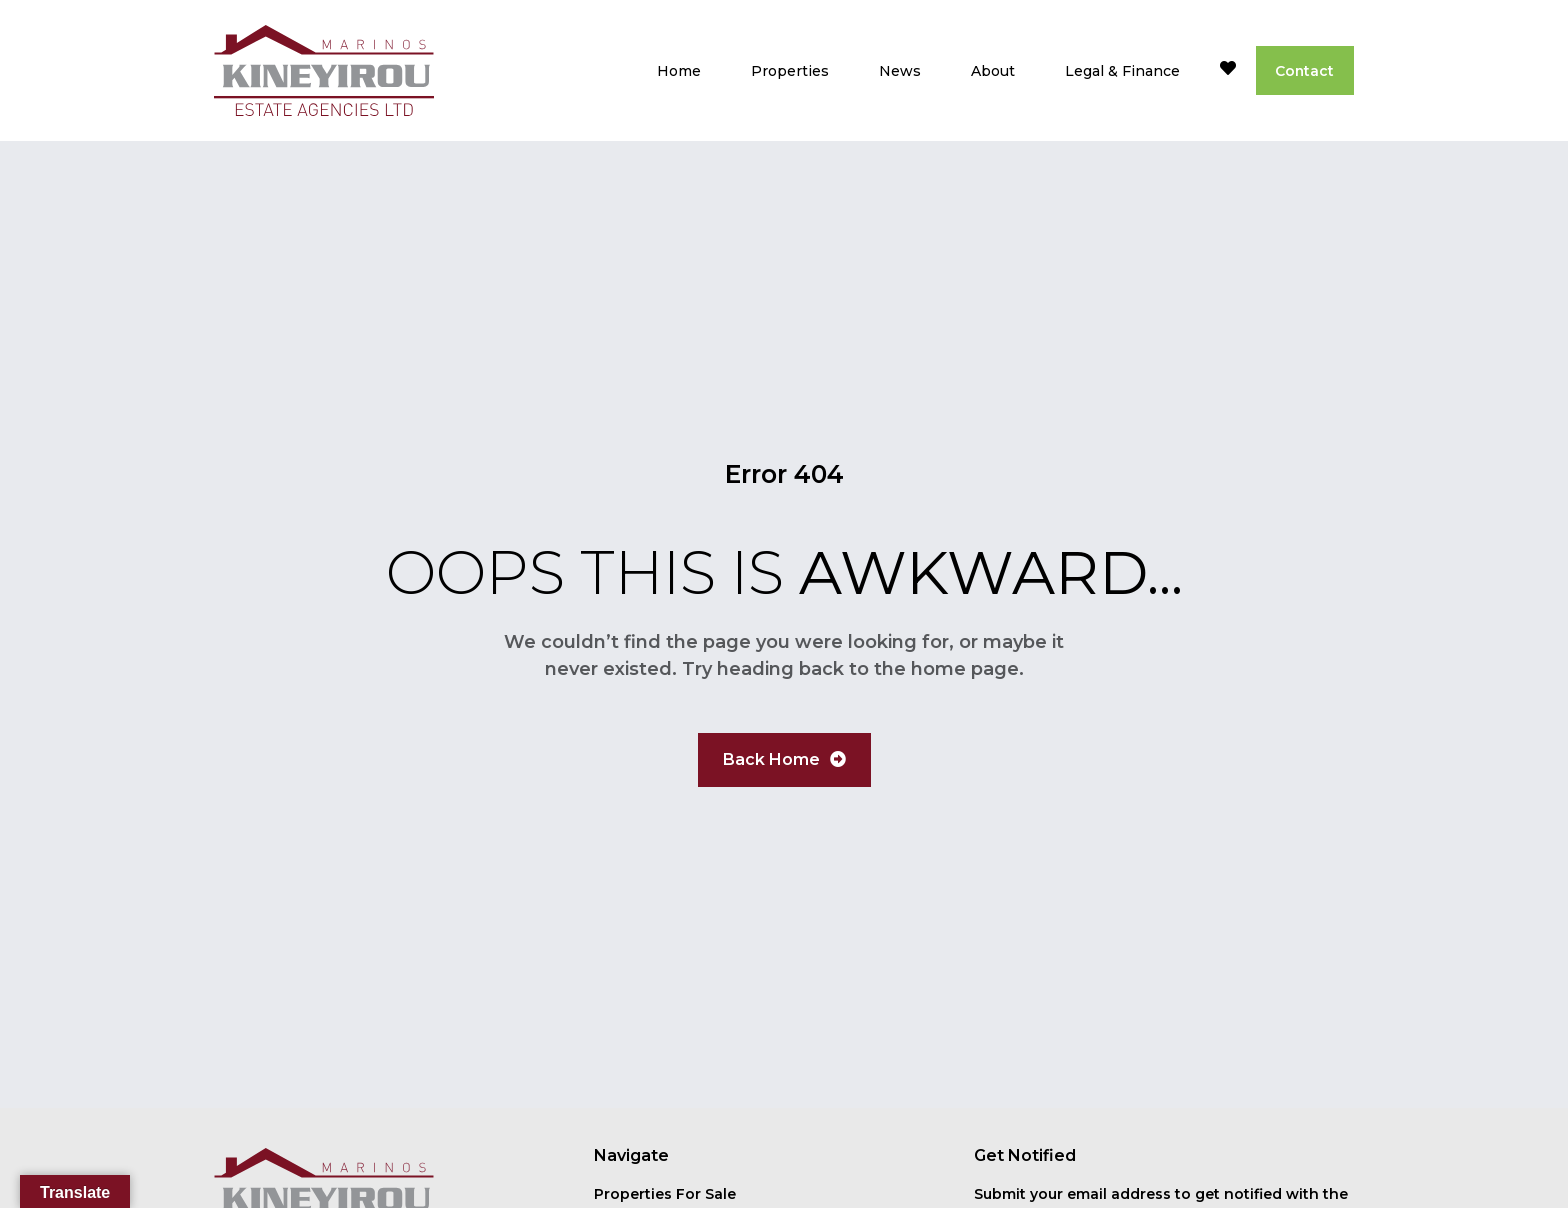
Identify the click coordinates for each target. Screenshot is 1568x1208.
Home (677, 71)
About (991, 71)
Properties (788, 71)
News (898, 71)
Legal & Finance (1120, 71)
